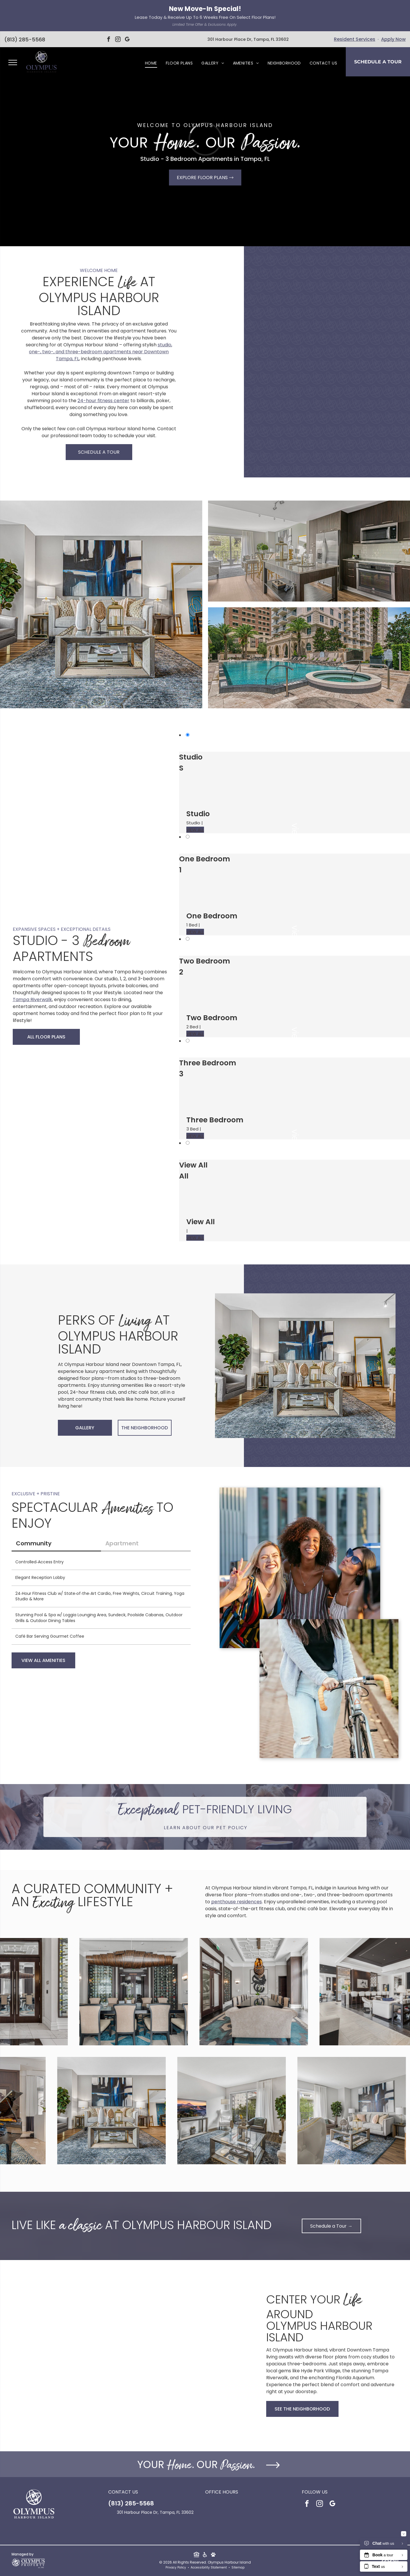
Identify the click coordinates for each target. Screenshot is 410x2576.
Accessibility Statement (209, 2567)
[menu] (12, 62)
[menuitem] (151, 63)
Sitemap (237, 2567)
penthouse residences (236, 1901)
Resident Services (354, 39)
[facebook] (109, 40)
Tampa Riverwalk (32, 999)
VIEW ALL (195, 830)
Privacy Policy (176, 2567)
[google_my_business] (127, 40)
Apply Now (393, 39)
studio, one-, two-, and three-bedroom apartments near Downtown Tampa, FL (100, 351)
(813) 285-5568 (24, 39)
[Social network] (196, 2555)
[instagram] (118, 40)
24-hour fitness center (103, 400)
